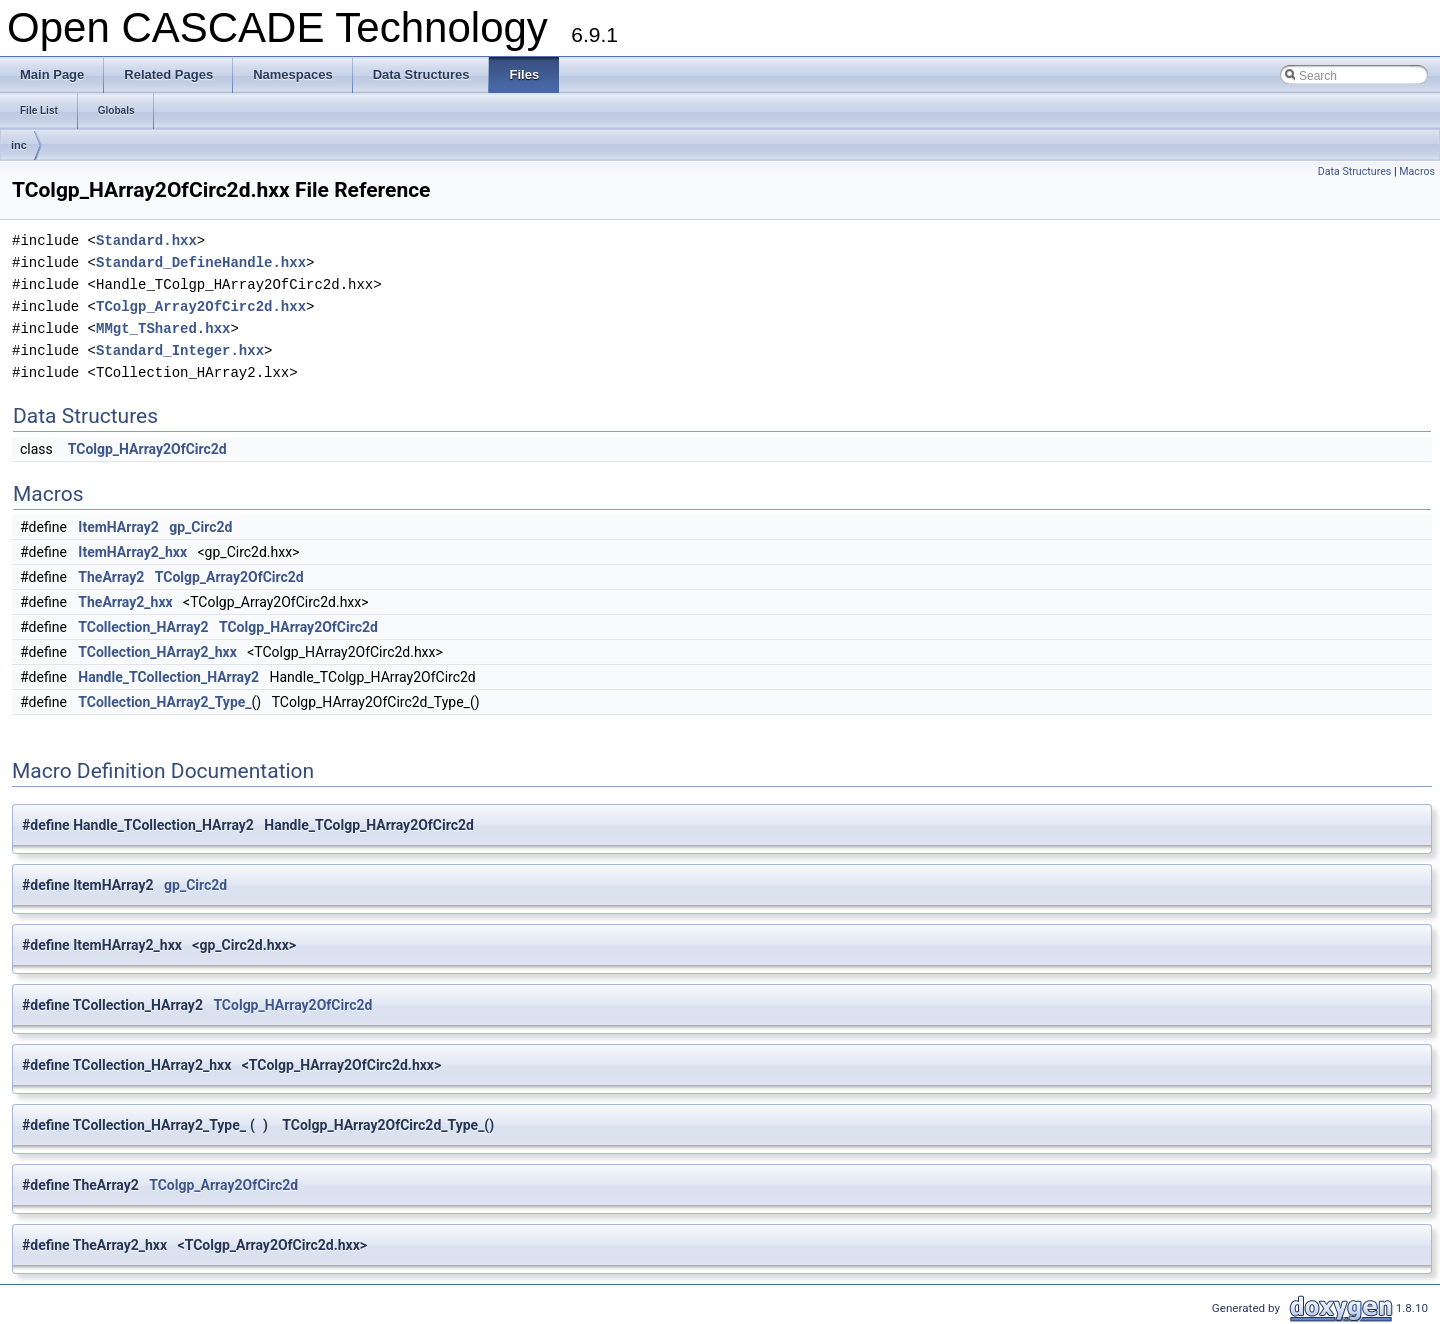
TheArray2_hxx (125, 602)
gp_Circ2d (200, 527)
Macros (1417, 171)
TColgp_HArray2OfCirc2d (147, 449)
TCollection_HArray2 (143, 627)
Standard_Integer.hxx (180, 350)
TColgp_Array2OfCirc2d (229, 577)
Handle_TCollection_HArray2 (168, 677)
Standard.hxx (146, 240)
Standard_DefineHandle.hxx (201, 262)
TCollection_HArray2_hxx (157, 652)
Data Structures (1355, 171)
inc (19, 145)
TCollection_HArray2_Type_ (164, 702)
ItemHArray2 (118, 527)
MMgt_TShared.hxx (163, 328)
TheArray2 (111, 577)
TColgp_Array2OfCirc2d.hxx (201, 306)
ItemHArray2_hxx (132, 552)
